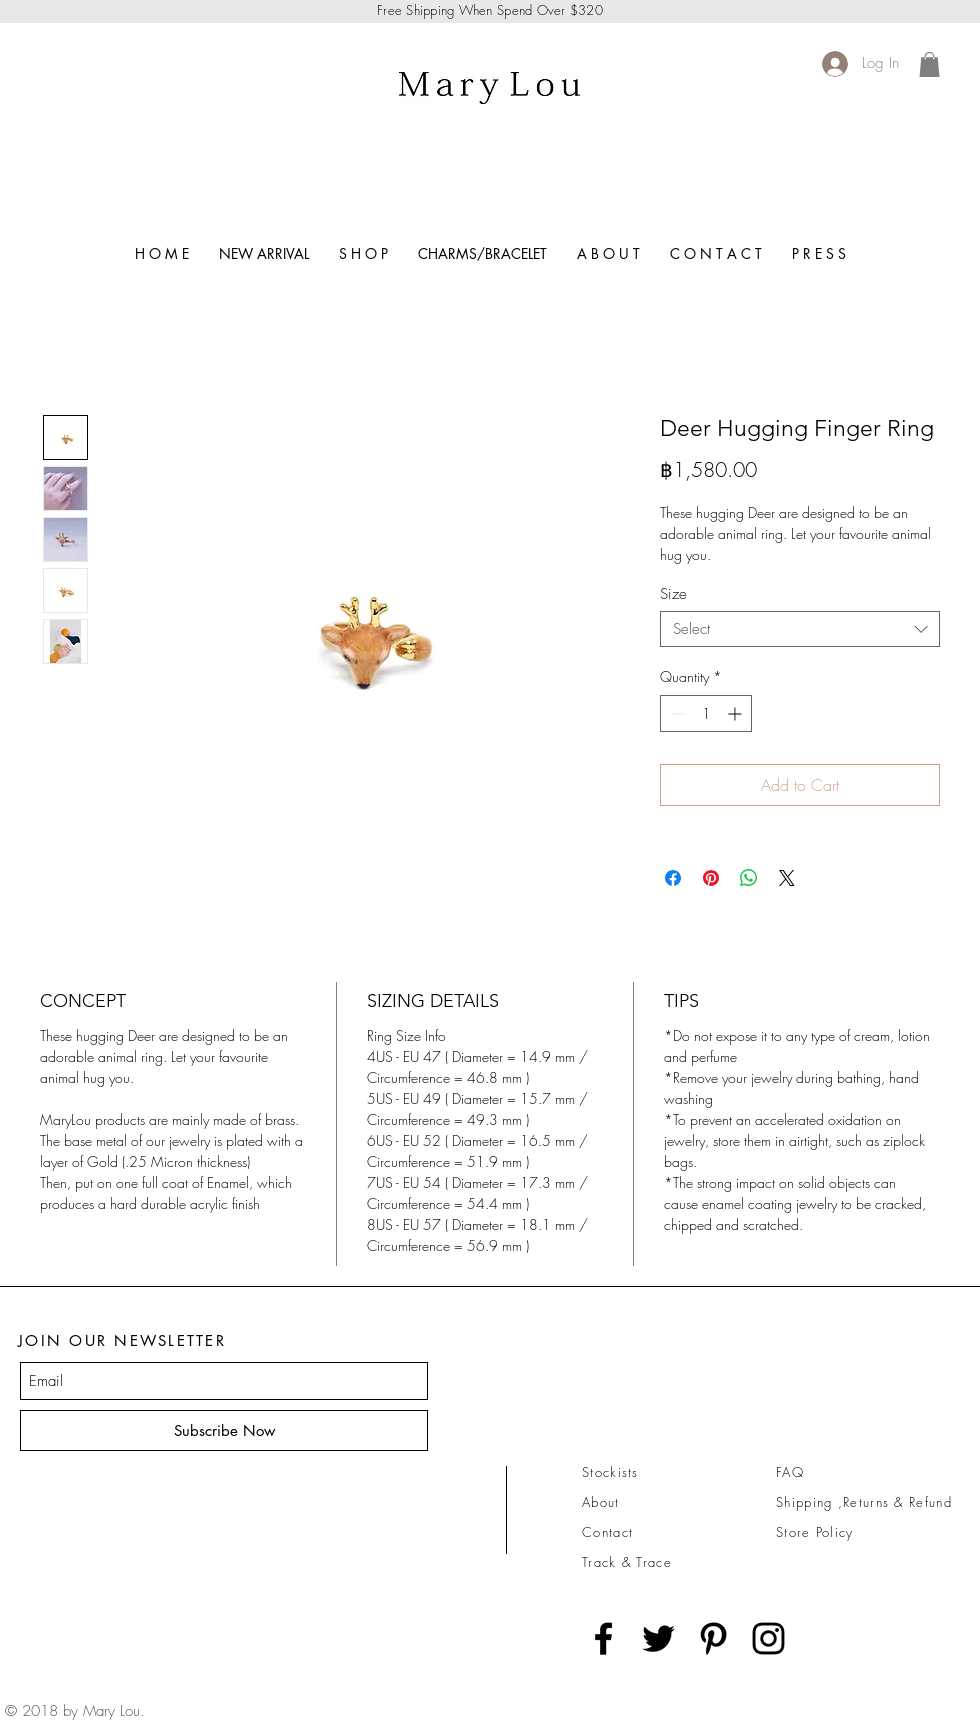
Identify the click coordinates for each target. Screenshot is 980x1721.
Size (673, 594)
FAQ (790, 1472)
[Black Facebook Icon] (603, 1638)
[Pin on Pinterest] (711, 878)
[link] (929, 64)
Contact (607, 1532)
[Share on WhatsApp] (749, 878)
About (601, 1502)
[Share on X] (787, 878)
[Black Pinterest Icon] (713, 1638)
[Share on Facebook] (673, 878)
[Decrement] (675, 713)
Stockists (610, 1472)
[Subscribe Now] (224, 1430)
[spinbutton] (706, 713)
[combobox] (800, 629)
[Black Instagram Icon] (768, 1638)
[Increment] (736, 713)
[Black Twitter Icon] (658, 1638)
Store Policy (815, 1532)
